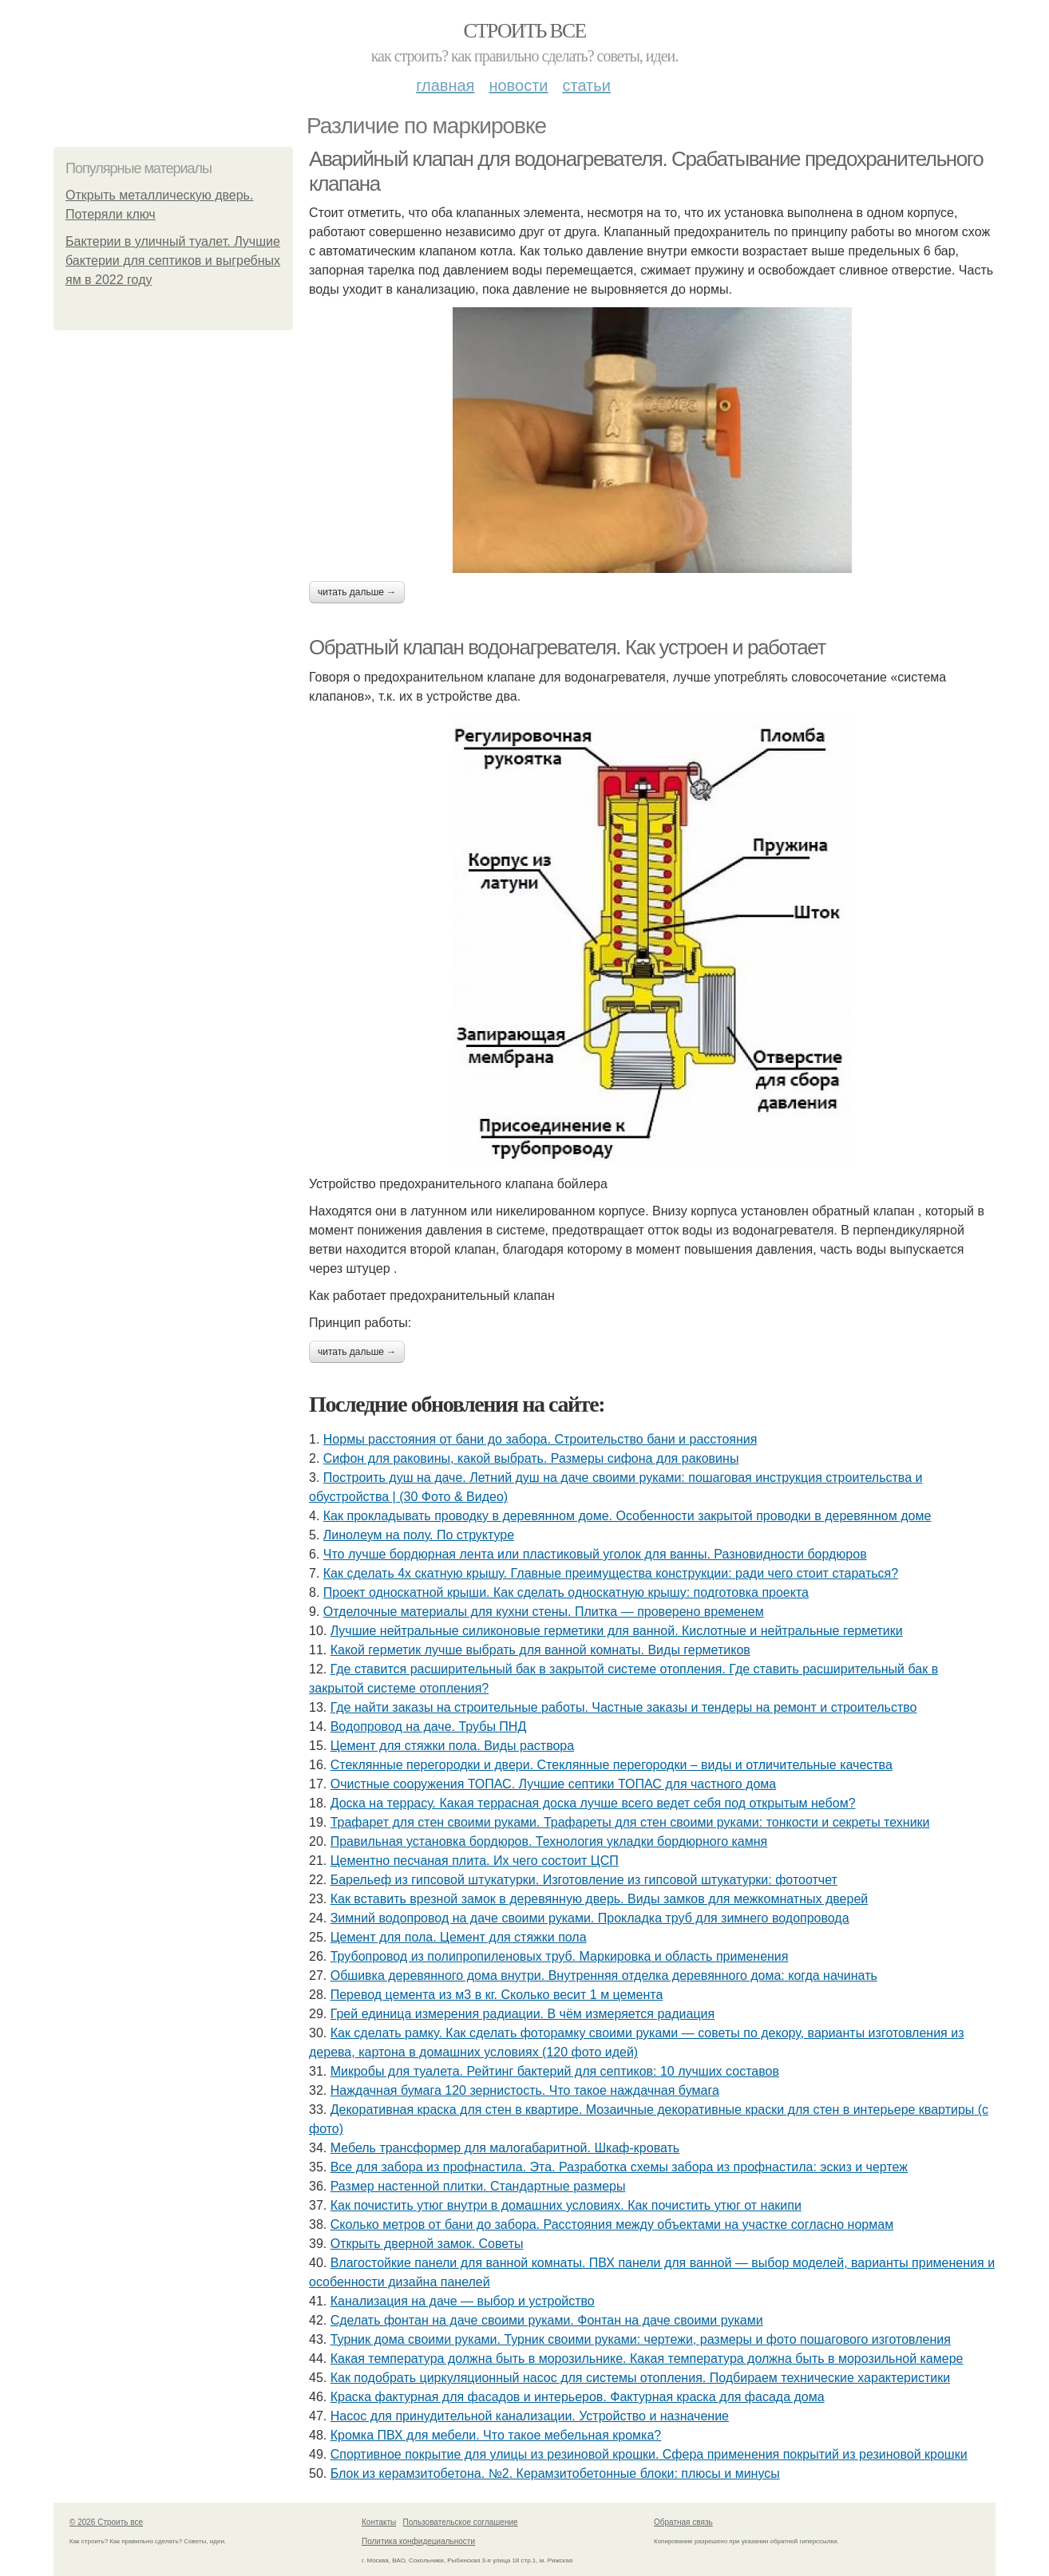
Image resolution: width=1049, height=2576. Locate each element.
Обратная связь (683, 2522)
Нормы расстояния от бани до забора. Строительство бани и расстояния (540, 1439)
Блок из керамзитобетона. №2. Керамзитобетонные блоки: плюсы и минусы (555, 2473)
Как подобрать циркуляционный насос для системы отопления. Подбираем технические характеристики (640, 2377)
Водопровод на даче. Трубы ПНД (429, 1726)
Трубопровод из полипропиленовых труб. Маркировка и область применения (560, 1956)
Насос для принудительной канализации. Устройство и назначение (530, 2416)
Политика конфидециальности (418, 2541)
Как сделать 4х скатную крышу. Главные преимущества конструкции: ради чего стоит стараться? (610, 1573)
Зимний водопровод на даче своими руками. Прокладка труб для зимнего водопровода (590, 1918)
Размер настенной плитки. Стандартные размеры (478, 2186)
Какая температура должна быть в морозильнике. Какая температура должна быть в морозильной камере (647, 2358)
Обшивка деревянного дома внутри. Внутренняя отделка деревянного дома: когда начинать (604, 1975)
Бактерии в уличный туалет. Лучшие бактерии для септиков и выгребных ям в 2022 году (172, 260)
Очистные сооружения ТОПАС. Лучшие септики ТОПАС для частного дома (554, 1784)
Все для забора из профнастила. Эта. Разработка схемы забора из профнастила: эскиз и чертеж (619, 2167)
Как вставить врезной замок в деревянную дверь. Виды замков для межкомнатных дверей (600, 1899)
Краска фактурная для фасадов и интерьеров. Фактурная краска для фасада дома (578, 2397)
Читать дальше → (357, 592)
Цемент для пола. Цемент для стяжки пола (459, 1937)
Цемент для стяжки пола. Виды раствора (452, 1745)
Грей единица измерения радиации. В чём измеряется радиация (523, 2014)
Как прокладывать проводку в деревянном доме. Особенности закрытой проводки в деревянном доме (627, 1516)
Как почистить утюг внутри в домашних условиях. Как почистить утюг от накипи (566, 2205)
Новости (518, 85)
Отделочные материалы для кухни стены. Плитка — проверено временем (543, 1611)
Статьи (586, 85)
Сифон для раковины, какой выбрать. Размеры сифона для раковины (531, 1458)
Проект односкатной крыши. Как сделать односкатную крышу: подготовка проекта (566, 1592)
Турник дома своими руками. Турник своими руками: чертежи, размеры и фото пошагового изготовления (641, 2339)
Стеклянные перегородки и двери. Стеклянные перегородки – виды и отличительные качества (612, 1765)
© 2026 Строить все (106, 2522)
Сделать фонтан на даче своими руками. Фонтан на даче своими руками (547, 2320)
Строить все (524, 30)
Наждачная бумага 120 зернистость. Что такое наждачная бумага (525, 2090)
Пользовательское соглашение (460, 2522)
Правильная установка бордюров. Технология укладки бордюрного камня (549, 1841)
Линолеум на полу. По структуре (418, 1535)
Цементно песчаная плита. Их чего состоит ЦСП (475, 1860)
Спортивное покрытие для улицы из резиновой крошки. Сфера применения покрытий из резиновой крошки (649, 2454)
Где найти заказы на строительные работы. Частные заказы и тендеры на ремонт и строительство (624, 1707)
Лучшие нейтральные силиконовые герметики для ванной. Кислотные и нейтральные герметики (617, 1631)
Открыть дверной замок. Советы (427, 2243)
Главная (445, 85)
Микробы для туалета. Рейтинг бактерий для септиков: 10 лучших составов (555, 2071)
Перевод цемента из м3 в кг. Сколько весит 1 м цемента (497, 1994)
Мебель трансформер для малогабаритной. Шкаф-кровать (505, 2148)
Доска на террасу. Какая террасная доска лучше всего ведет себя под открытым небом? (593, 1803)
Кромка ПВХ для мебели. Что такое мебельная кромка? (496, 2435)
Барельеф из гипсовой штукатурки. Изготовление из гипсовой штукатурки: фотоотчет (584, 1880)
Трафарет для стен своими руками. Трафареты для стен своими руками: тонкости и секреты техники (630, 1822)
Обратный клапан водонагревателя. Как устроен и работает (567, 647)
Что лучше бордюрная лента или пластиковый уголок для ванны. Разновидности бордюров (595, 1554)
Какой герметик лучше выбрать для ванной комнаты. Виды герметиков (540, 1650)
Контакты (379, 2522)
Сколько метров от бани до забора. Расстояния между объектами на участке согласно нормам (612, 2224)
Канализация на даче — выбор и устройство (463, 2301)
